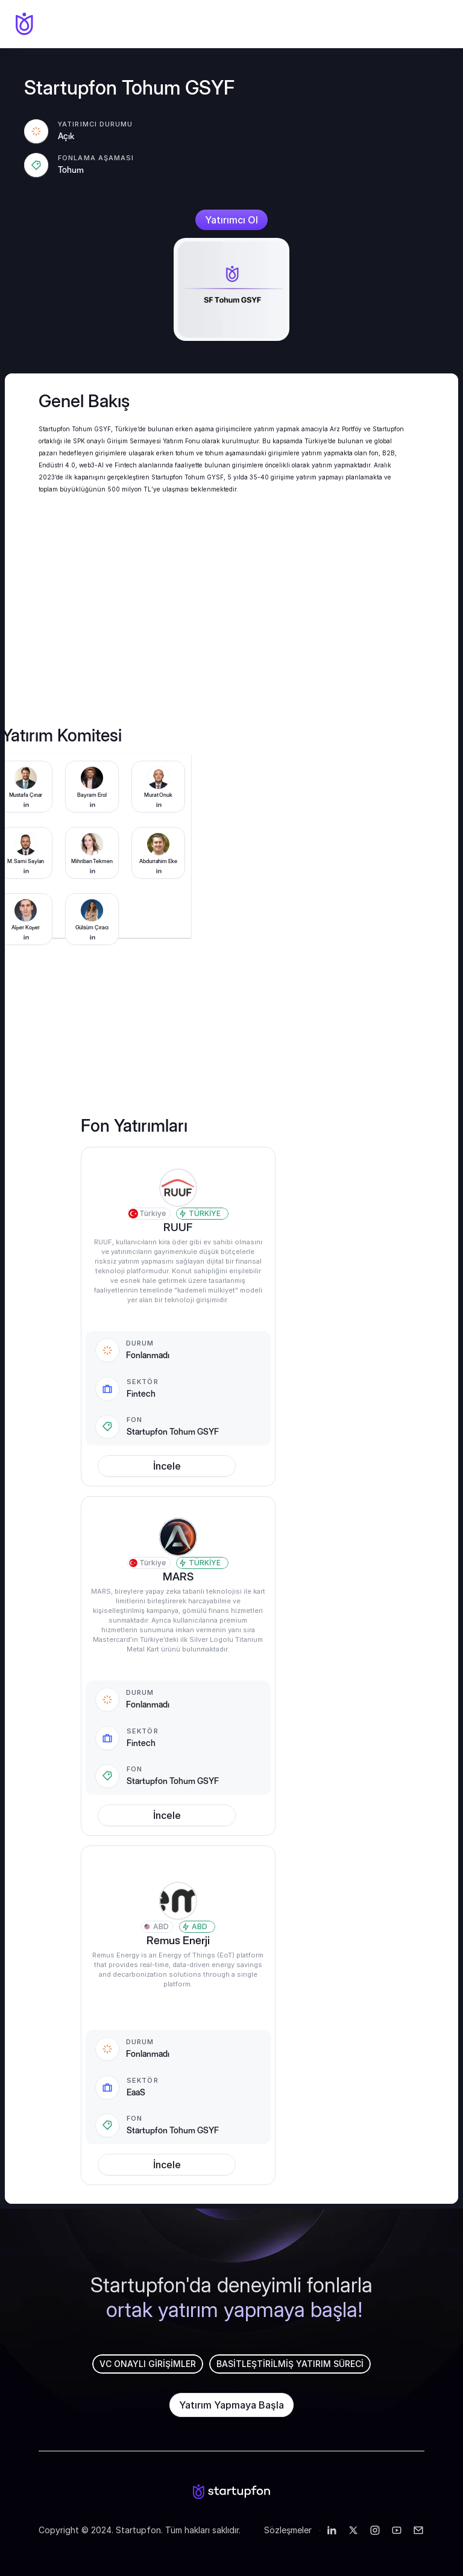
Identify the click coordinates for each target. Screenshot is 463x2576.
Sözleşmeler (289, 2530)
